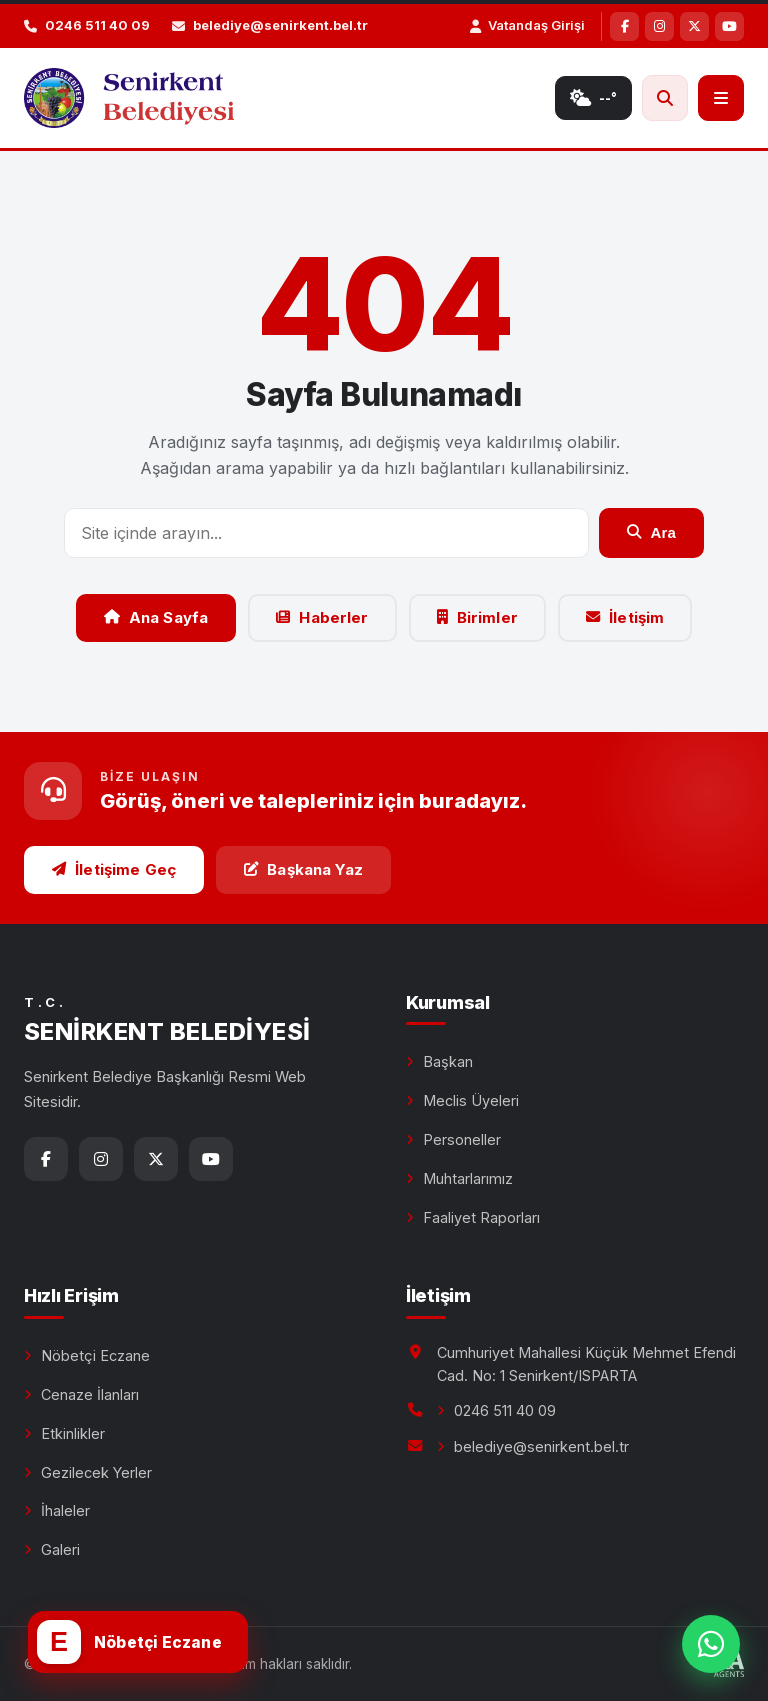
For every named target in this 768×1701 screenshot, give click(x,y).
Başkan (448, 1061)
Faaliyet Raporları (481, 1217)
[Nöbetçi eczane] (138, 1642)
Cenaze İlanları (90, 1394)
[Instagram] (659, 26)
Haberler (322, 617)
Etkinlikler (73, 1433)
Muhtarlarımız (468, 1178)
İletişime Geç (114, 869)
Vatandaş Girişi (527, 25)
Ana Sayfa (156, 617)
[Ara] (665, 98)
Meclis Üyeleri (471, 1100)
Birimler (477, 617)
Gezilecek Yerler (96, 1472)
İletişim (625, 617)
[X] (694, 26)
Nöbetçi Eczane (95, 1355)
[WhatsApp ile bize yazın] (711, 1644)
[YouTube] (729, 26)
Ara (651, 532)
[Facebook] (624, 26)
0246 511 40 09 (505, 1410)
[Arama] (326, 533)
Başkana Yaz (303, 869)
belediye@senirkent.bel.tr (541, 1446)
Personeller (462, 1139)
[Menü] (721, 98)
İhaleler (65, 1510)
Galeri (60, 1549)
